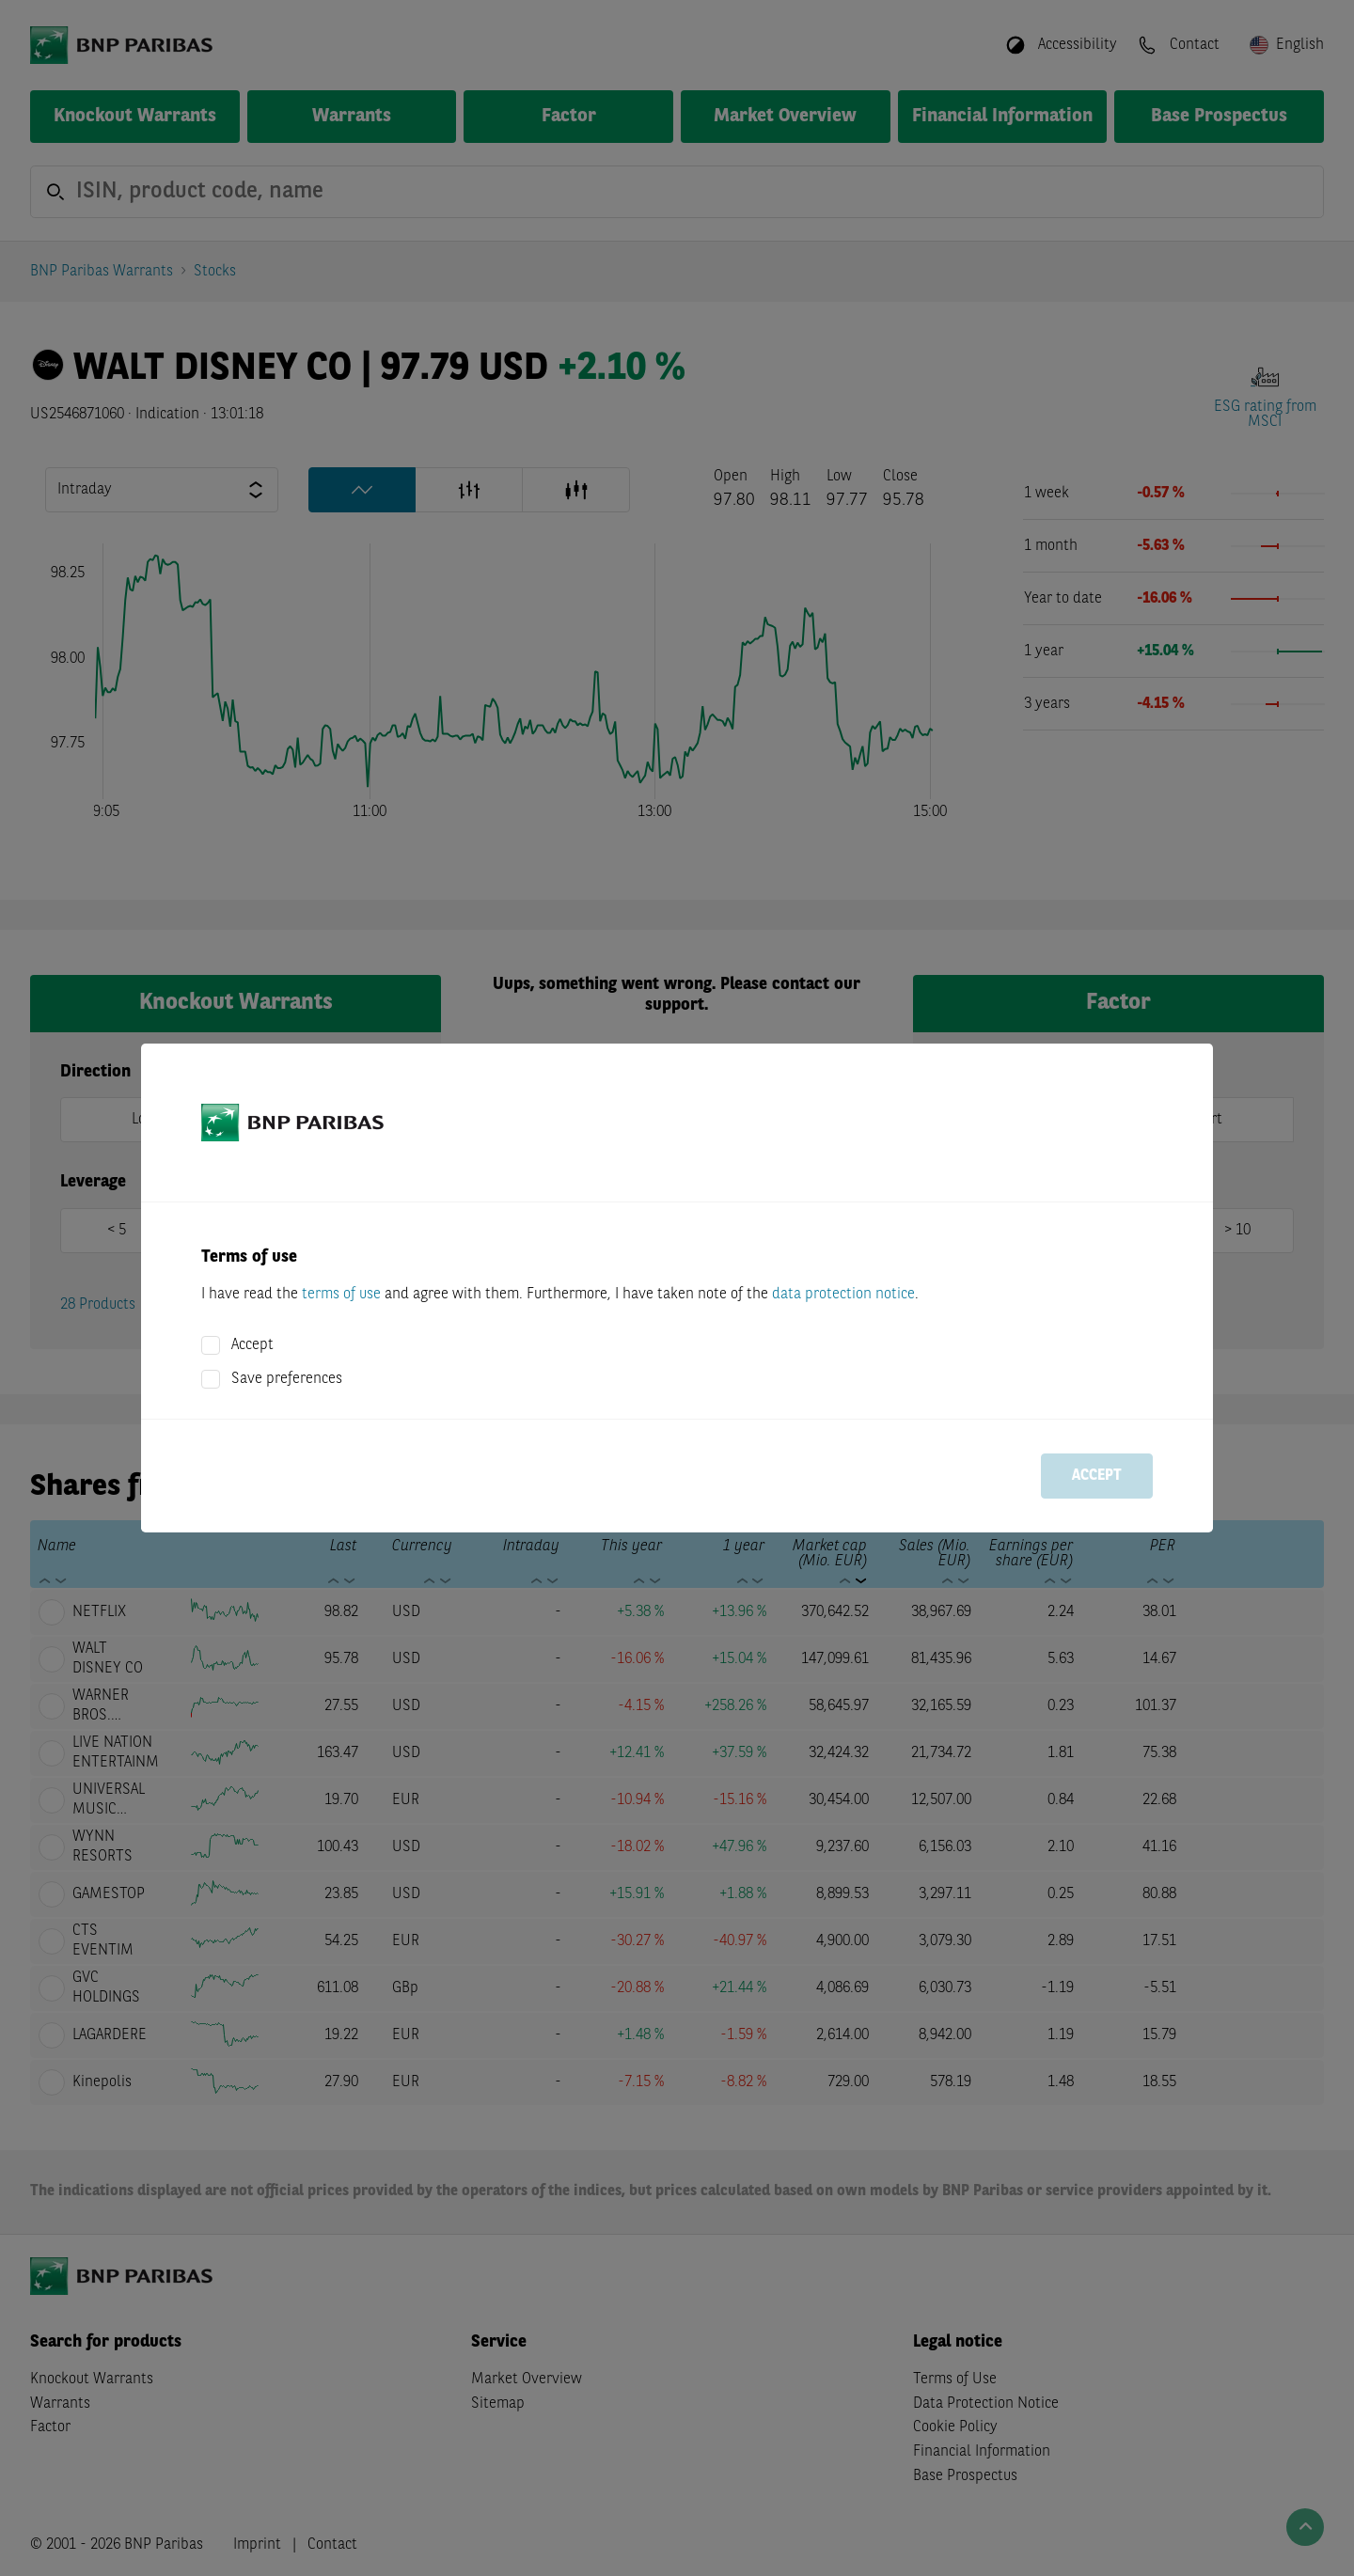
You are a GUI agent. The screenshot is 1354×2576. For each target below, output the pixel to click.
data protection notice (843, 1294)
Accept (252, 1345)
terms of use (341, 1294)
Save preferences (286, 1379)
